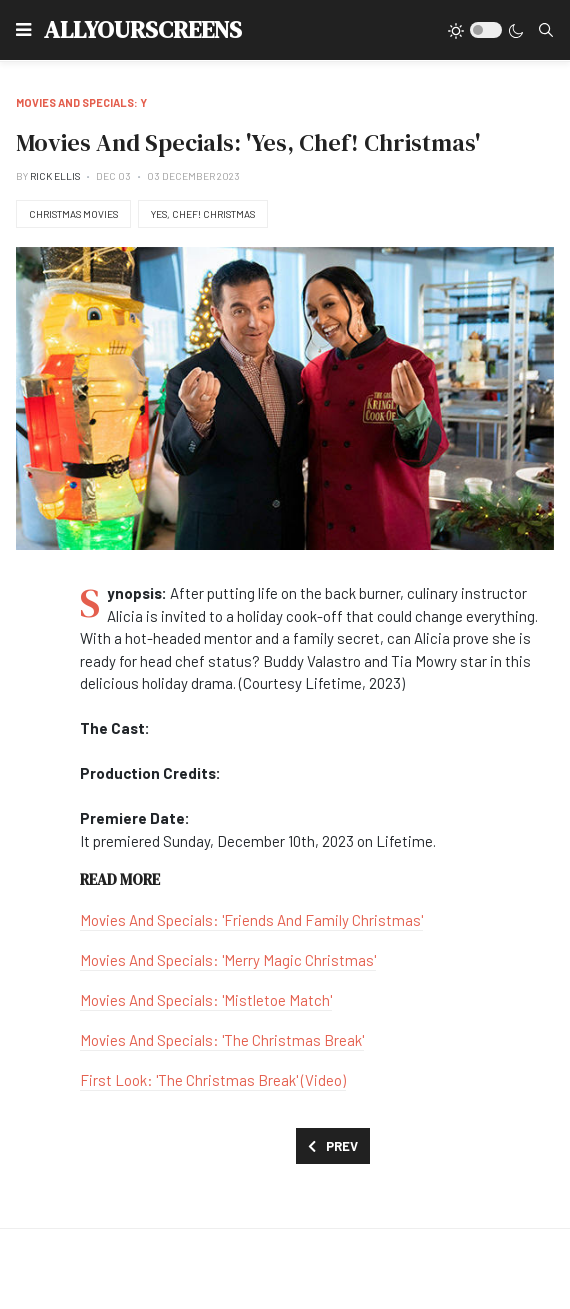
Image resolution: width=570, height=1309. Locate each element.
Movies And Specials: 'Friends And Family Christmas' (251, 920)
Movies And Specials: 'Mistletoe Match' (206, 1000)
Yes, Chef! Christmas (203, 214)
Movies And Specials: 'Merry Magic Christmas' (228, 960)
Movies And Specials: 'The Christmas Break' (222, 1040)
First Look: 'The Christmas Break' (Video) (213, 1080)
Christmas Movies (73, 214)
